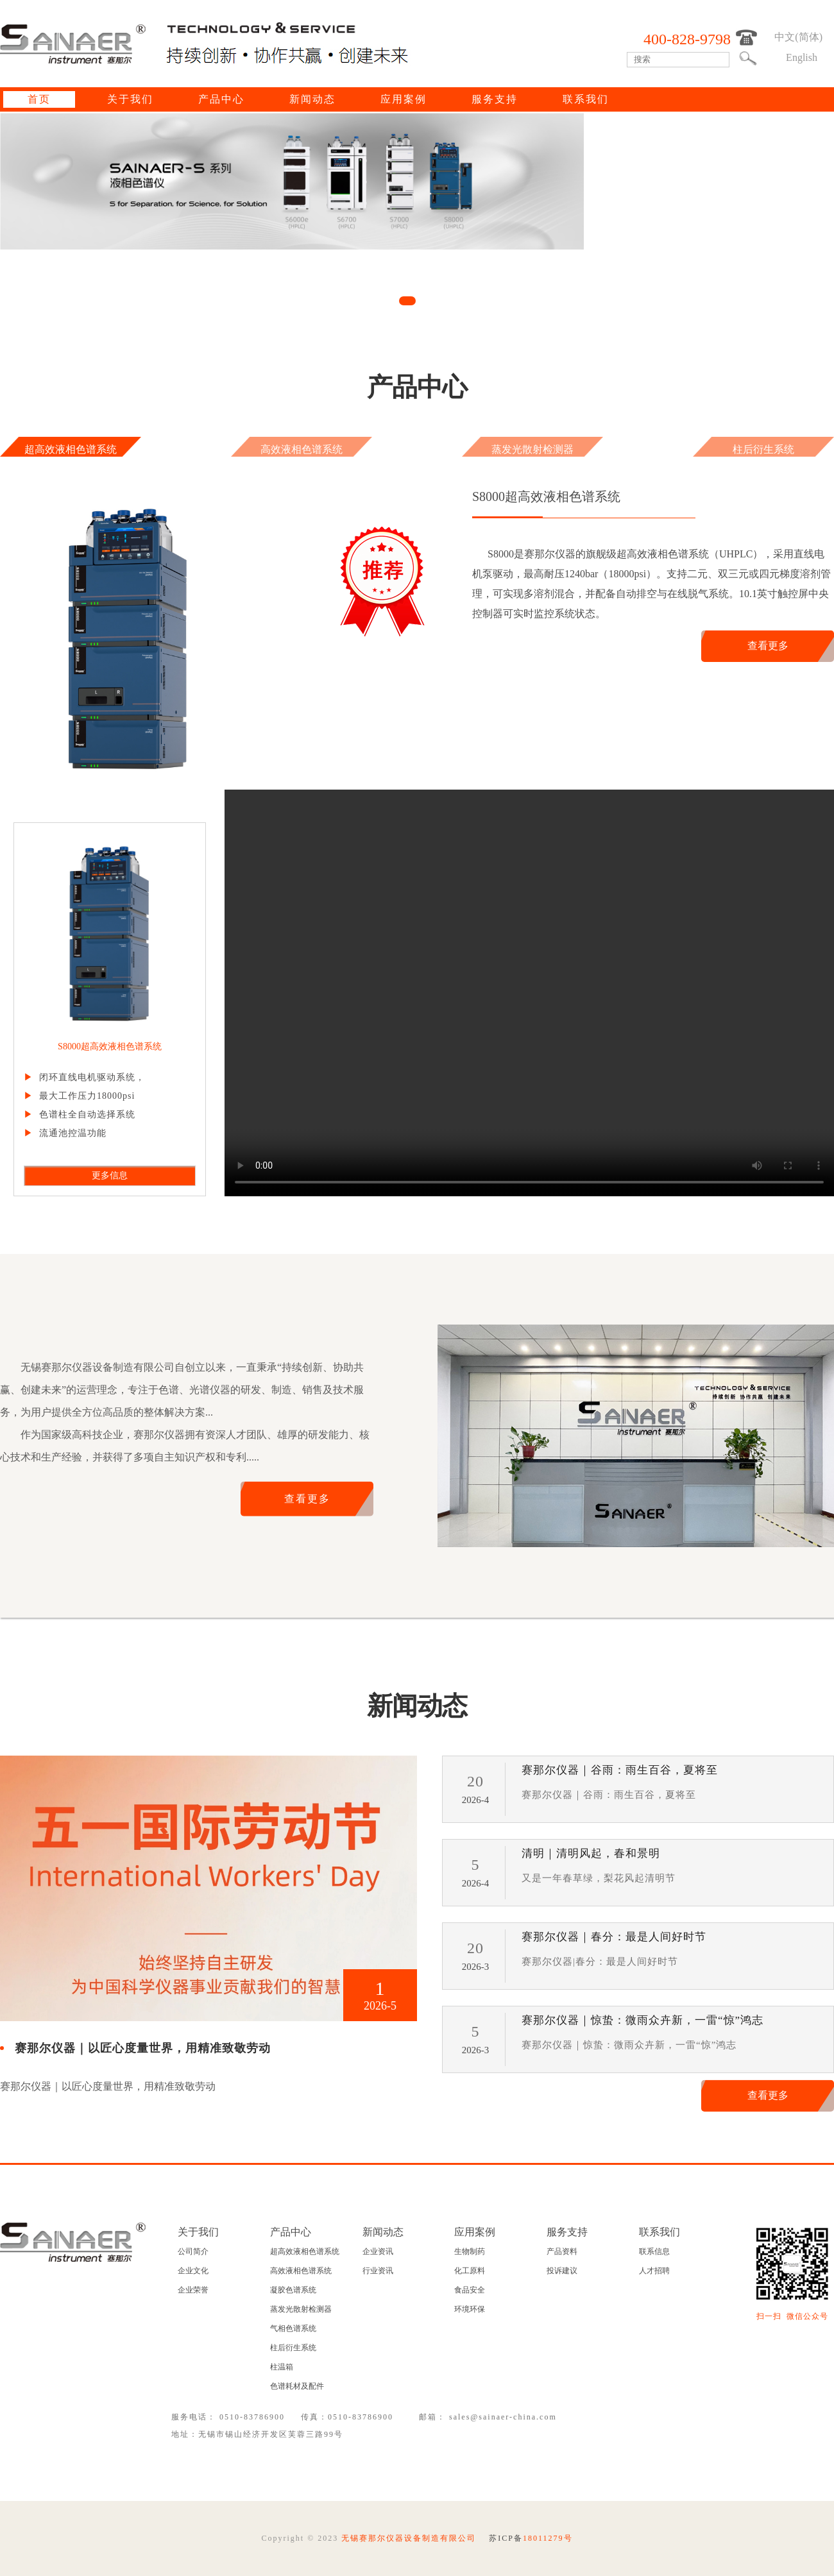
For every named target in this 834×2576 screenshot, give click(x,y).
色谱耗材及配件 (297, 2386)
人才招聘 (654, 2270)
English (801, 57)
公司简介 (193, 2251)
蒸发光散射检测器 (532, 449)
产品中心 (221, 99)
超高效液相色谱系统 (70, 449)
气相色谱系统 (293, 2328)
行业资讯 (377, 2270)
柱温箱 (281, 2366)
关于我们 (130, 99)
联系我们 (586, 99)
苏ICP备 (530, 2538)
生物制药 (469, 2251)
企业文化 (193, 2270)
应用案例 (403, 99)
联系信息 (654, 2251)
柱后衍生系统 (763, 449)
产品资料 (562, 2251)
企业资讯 (377, 2251)
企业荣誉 (193, 2289)
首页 (39, 99)
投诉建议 (562, 2270)
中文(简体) (798, 36)
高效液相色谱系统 (301, 449)
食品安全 (469, 2289)
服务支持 (495, 99)
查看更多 (767, 645)
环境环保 (469, 2309)
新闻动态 (312, 99)
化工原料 (469, 2270)
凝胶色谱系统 (293, 2289)
